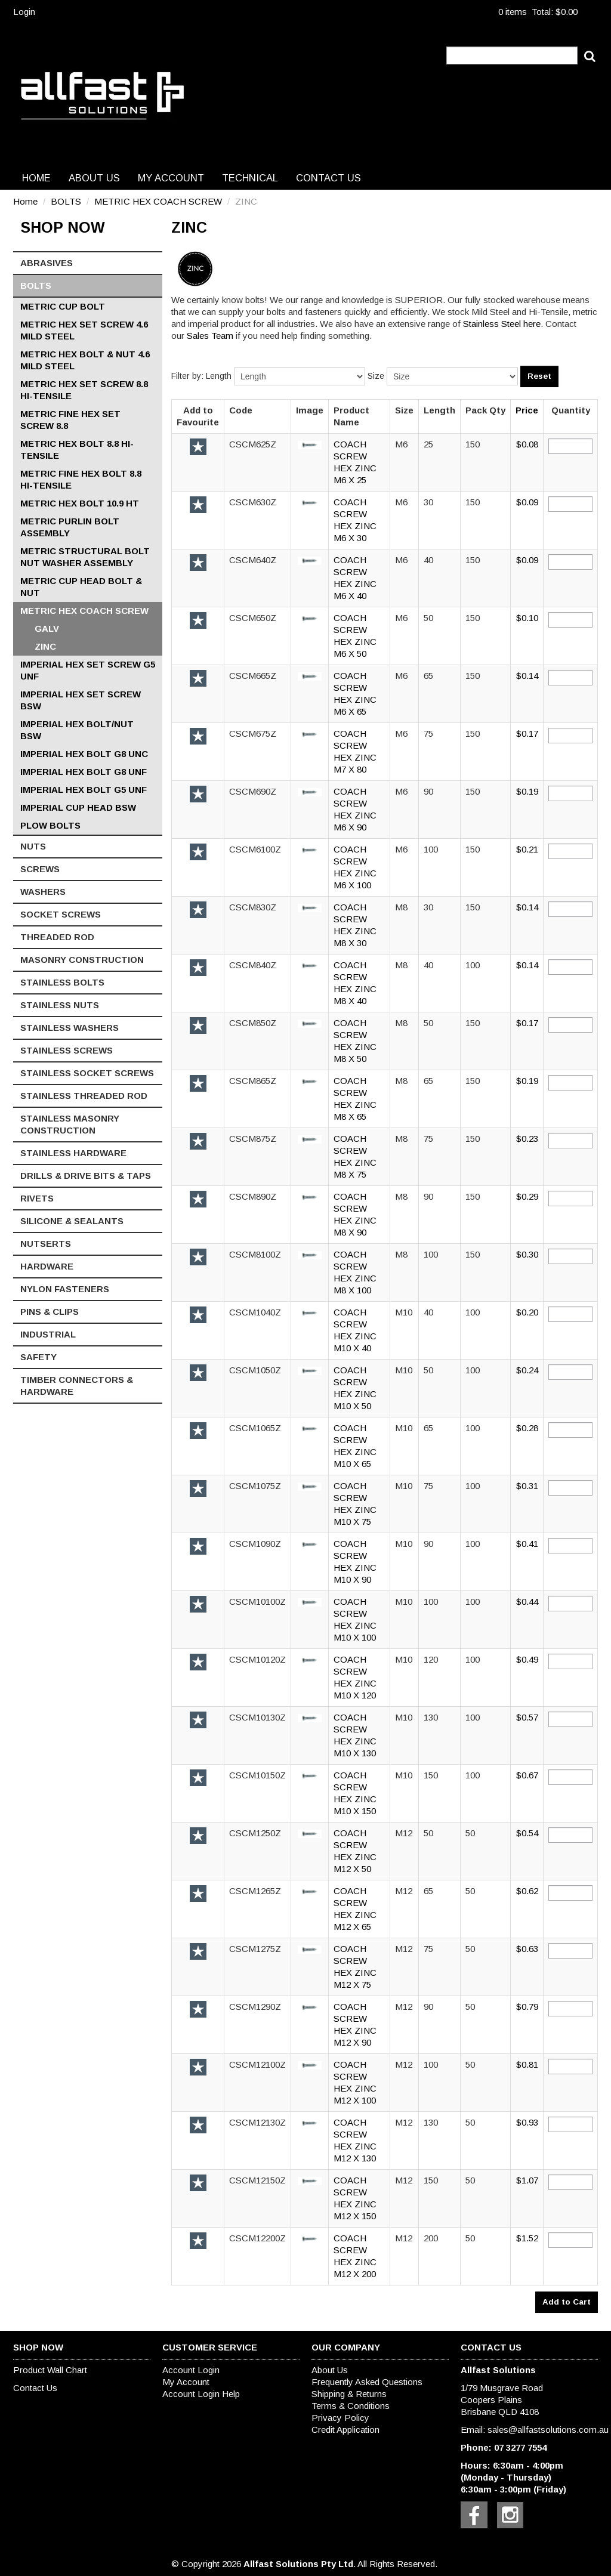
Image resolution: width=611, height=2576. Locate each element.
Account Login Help (201, 2394)
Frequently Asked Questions (366, 2382)
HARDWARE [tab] (46, 1266)
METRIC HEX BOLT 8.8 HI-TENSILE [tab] (77, 449)
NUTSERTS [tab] (45, 1243)
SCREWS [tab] (40, 869)
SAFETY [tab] (38, 1357)
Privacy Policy (340, 2418)
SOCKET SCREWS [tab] (60, 914)
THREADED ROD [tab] (57, 937)
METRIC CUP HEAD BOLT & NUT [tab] (81, 587)
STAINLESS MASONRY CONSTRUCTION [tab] (69, 1124)
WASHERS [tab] (43, 892)
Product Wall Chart (50, 2370)
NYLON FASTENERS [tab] (64, 1289)
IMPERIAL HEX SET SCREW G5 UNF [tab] (87, 670)
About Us (94, 177)
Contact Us (328, 177)
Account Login (191, 2370)
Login (24, 12)
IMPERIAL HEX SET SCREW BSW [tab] (80, 700)
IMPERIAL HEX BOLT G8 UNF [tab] (83, 772)
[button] (310, 444)
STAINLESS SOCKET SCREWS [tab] (87, 1073)
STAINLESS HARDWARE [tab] (73, 1153)
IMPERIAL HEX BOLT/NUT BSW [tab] (77, 730)
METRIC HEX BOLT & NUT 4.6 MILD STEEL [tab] (85, 360)
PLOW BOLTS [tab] (50, 825)
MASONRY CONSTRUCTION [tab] (82, 960)
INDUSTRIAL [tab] (48, 1334)
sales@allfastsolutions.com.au (548, 2429)
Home (36, 177)
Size (376, 376)
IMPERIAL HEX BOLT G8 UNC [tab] (84, 754)
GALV (47, 628)
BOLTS (66, 201)
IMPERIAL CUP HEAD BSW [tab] (78, 807)
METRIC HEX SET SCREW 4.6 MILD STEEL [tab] (84, 330)
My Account (171, 177)
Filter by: (187, 376)
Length (219, 376)
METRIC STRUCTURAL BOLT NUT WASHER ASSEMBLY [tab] (85, 557)
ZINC (45, 646)
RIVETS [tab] (37, 1198)
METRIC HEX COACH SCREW (158, 201)
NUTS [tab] (33, 846)
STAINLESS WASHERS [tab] (69, 1028)
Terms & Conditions (350, 2406)
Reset (539, 376)
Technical (250, 177)
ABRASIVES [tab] (46, 263)
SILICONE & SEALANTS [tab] (72, 1221)
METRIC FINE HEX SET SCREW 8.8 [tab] (70, 420)
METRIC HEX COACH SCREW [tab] (84, 611)
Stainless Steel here (502, 324)
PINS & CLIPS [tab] (49, 1311)
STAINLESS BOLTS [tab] (62, 982)
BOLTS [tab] (35, 285)
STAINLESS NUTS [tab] (59, 1005)
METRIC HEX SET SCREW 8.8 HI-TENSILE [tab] (84, 390)
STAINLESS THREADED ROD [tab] (83, 1096)
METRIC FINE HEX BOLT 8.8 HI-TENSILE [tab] (80, 479)
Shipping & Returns (349, 2394)
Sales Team (210, 336)
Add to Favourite (198, 446)
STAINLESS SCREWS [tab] (66, 1050)
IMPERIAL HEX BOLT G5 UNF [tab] (83, 789)
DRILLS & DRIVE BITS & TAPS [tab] (85, 1175)
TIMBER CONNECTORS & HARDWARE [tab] (76, 1386)
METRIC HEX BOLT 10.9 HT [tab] (79, 503)
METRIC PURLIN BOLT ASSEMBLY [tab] (69, 527)
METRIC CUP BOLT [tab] (62, 306)
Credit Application (345, 2429)
